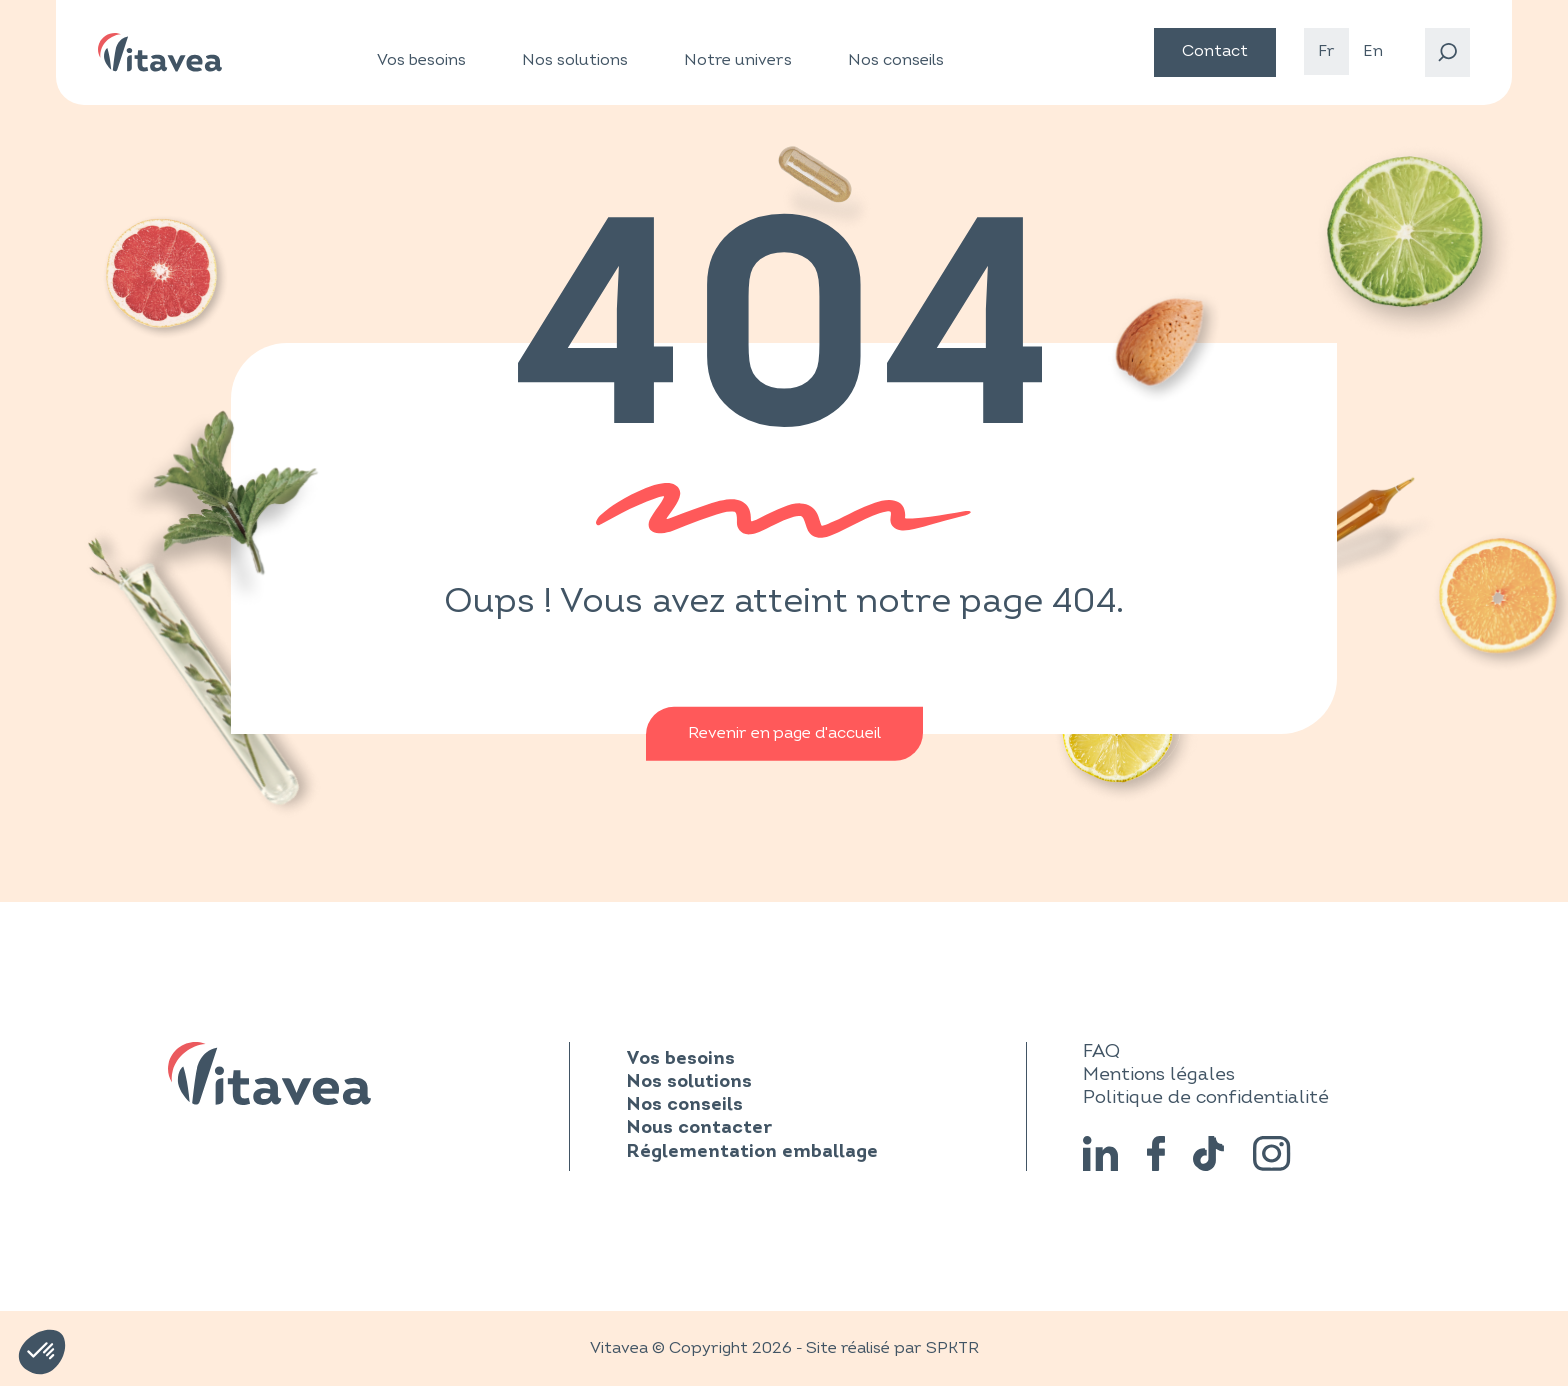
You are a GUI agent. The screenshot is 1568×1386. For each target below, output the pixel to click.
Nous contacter (699, 1128)
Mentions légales (1159, 1074)
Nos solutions (575, 60)
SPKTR (952, 1348)
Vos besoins (421, 60)
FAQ (1101, 1051)
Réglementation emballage (752, 1152)
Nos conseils (896, 60)
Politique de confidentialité (1206, 1097)
